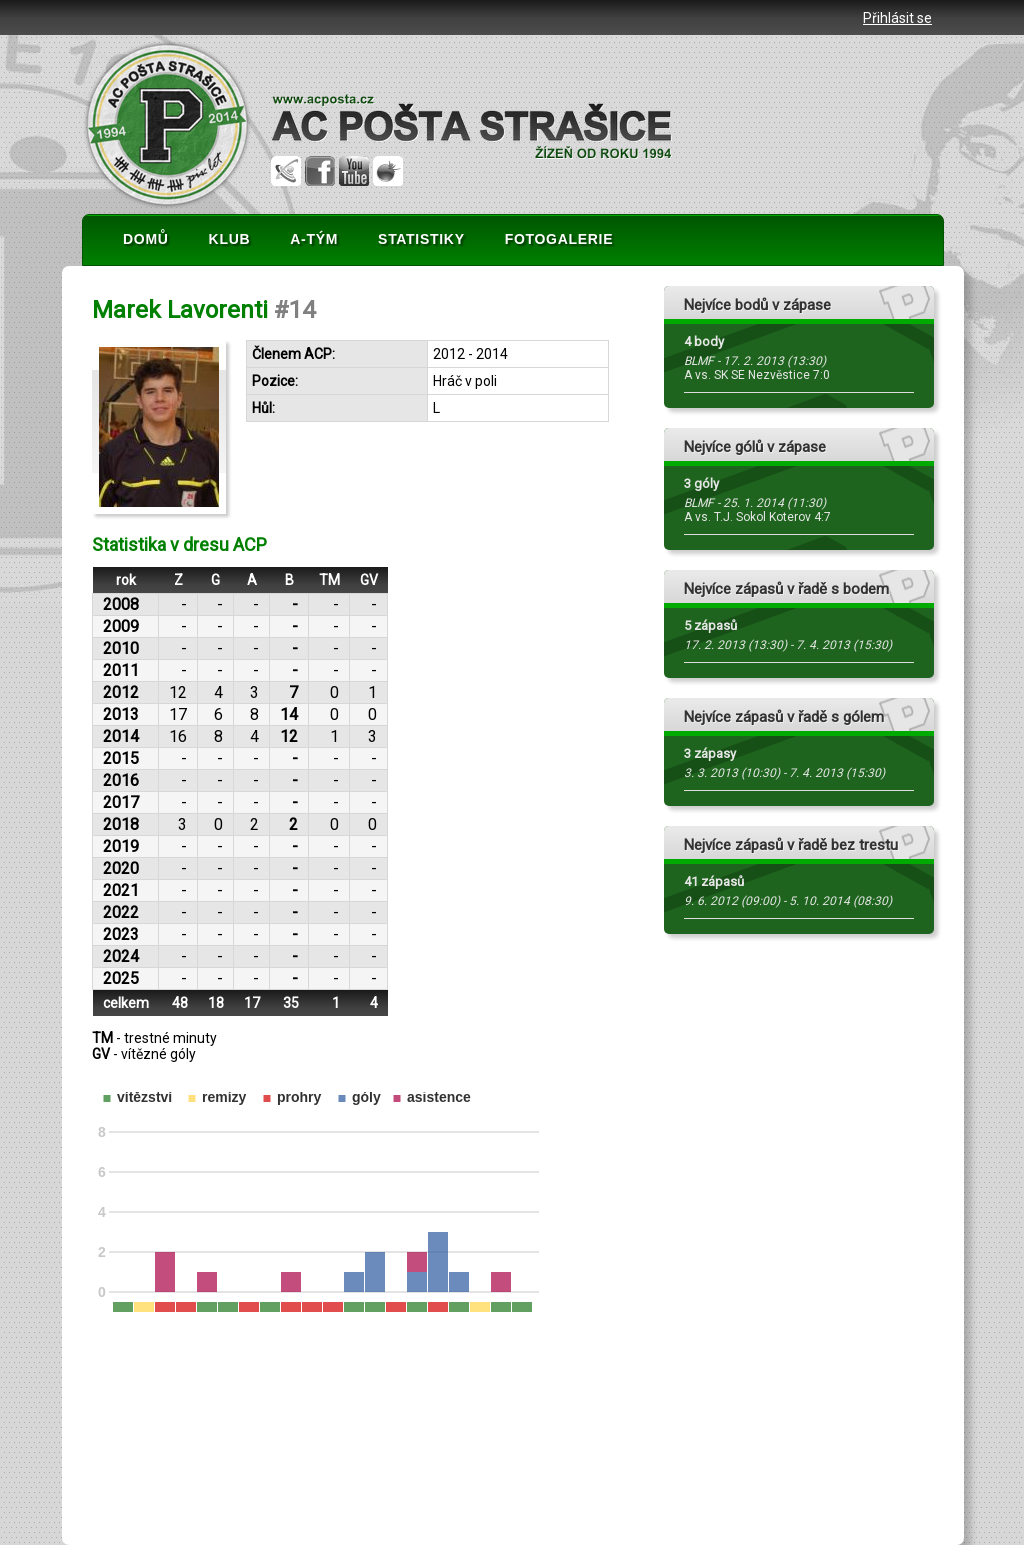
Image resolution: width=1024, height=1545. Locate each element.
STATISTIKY (421, 239)
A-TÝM (314, 239)
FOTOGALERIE (559, 239)
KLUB (230, 239)
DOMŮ (146, 239)
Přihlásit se (897, 18)
